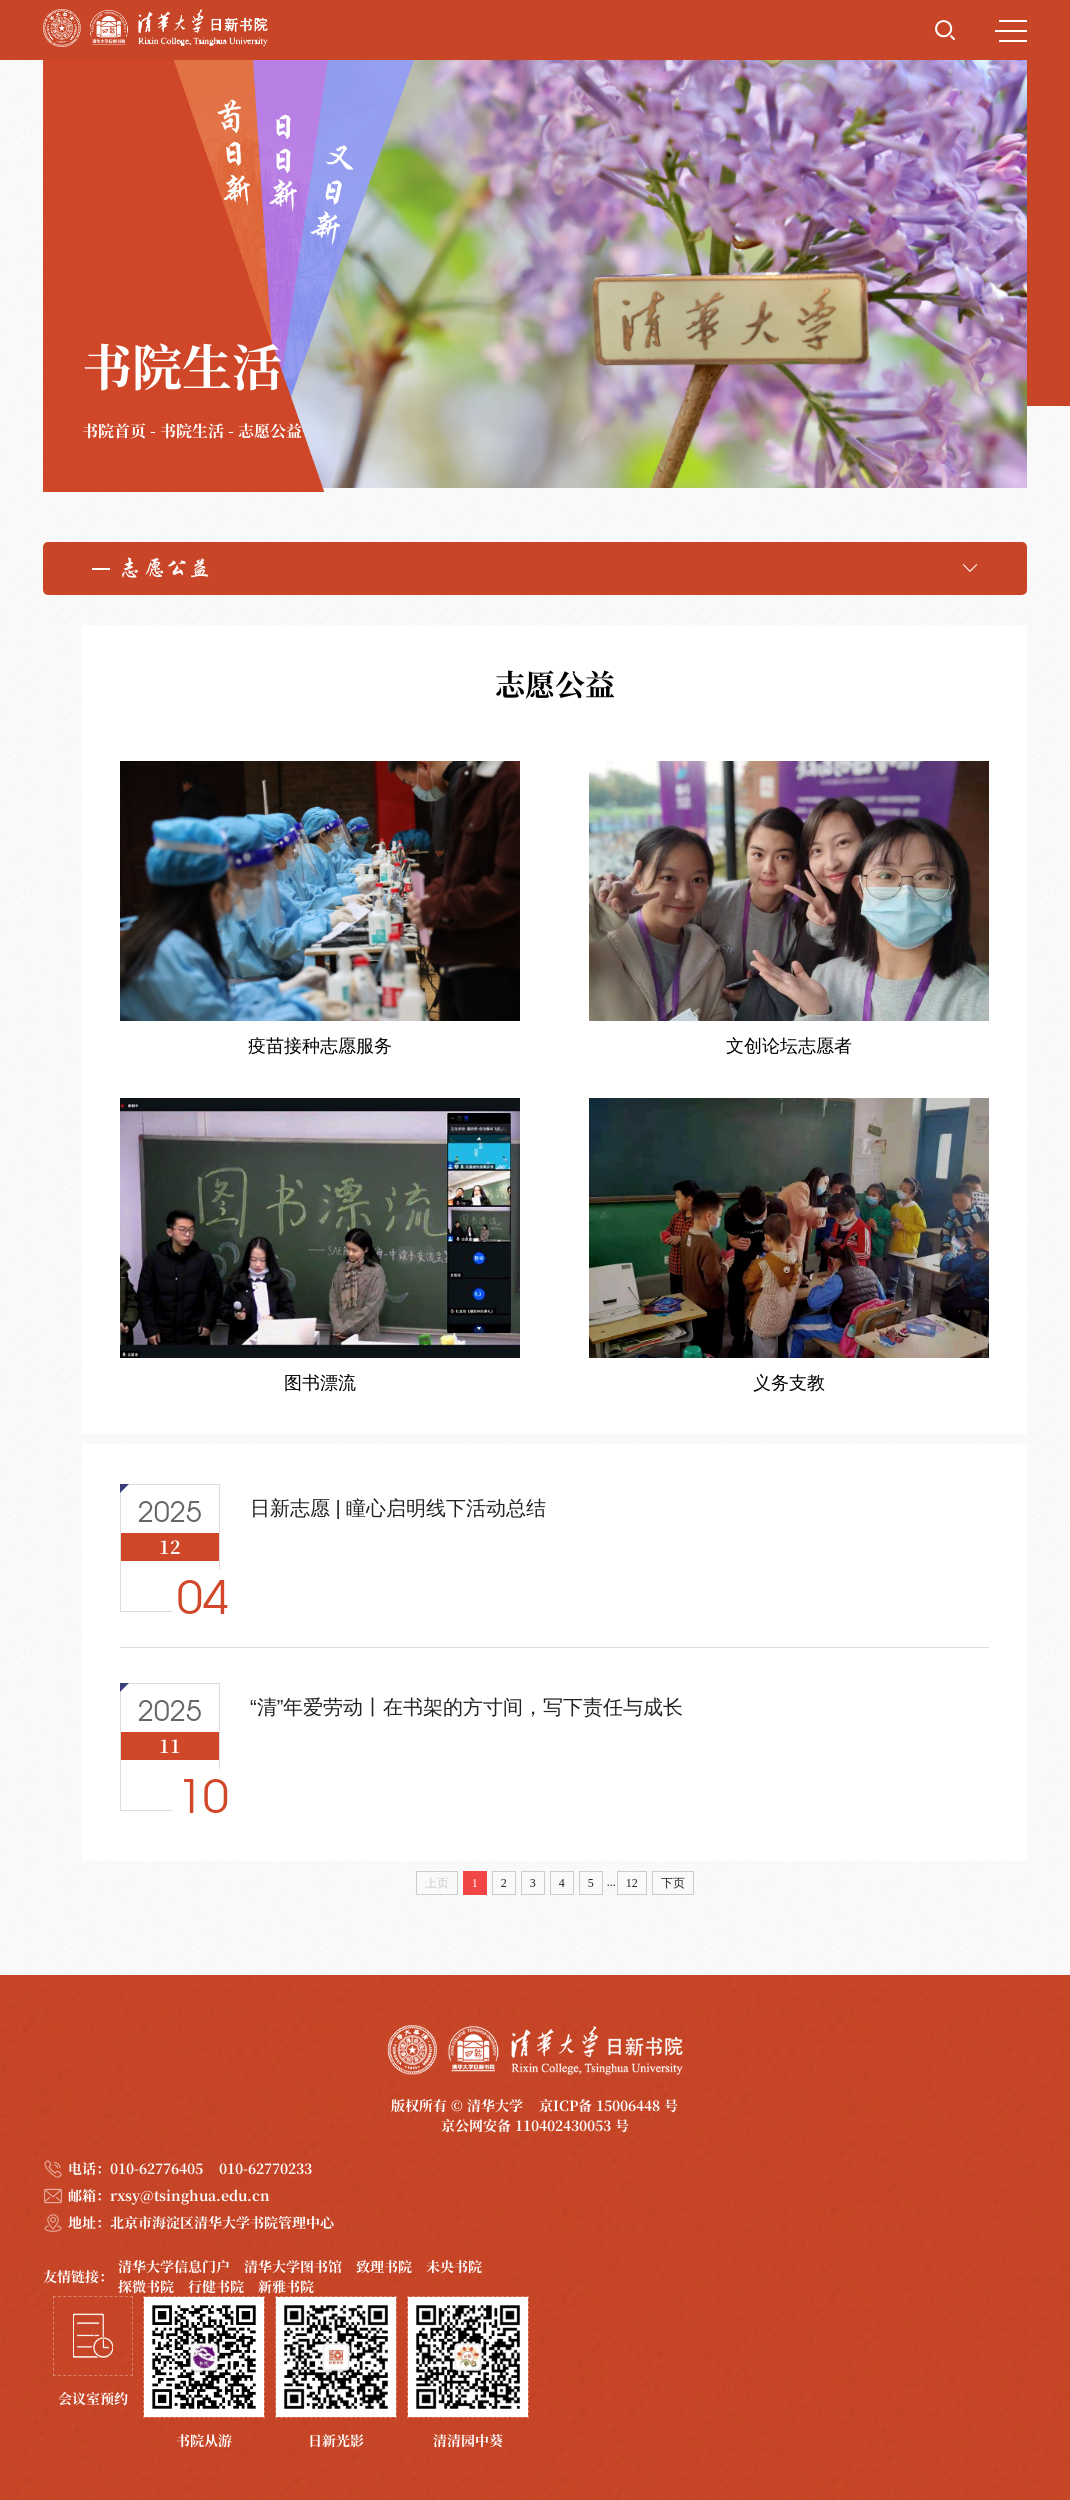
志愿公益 (270, 430)
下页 (673, 1883)
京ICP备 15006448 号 (608, 2105)
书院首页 (114, 430)
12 (632, 1883)
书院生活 (192, 430)
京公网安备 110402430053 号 (535, 2125)
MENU (1011, 31)
